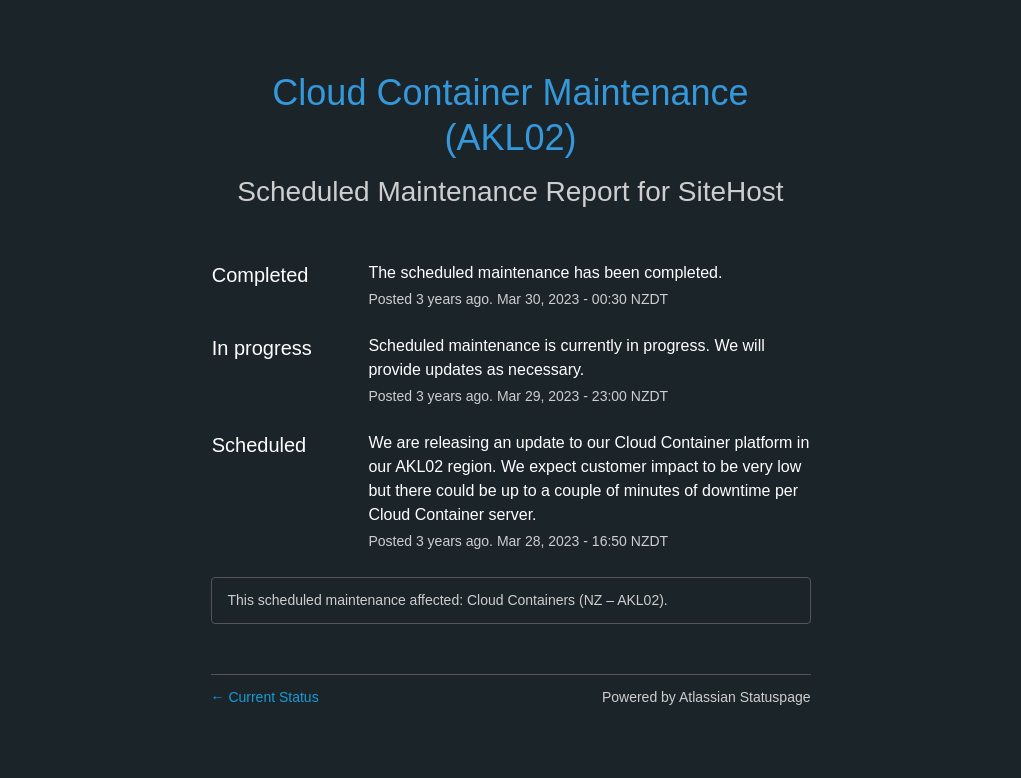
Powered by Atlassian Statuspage (706, 697)
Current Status (265, 697)
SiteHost (731, 191)
